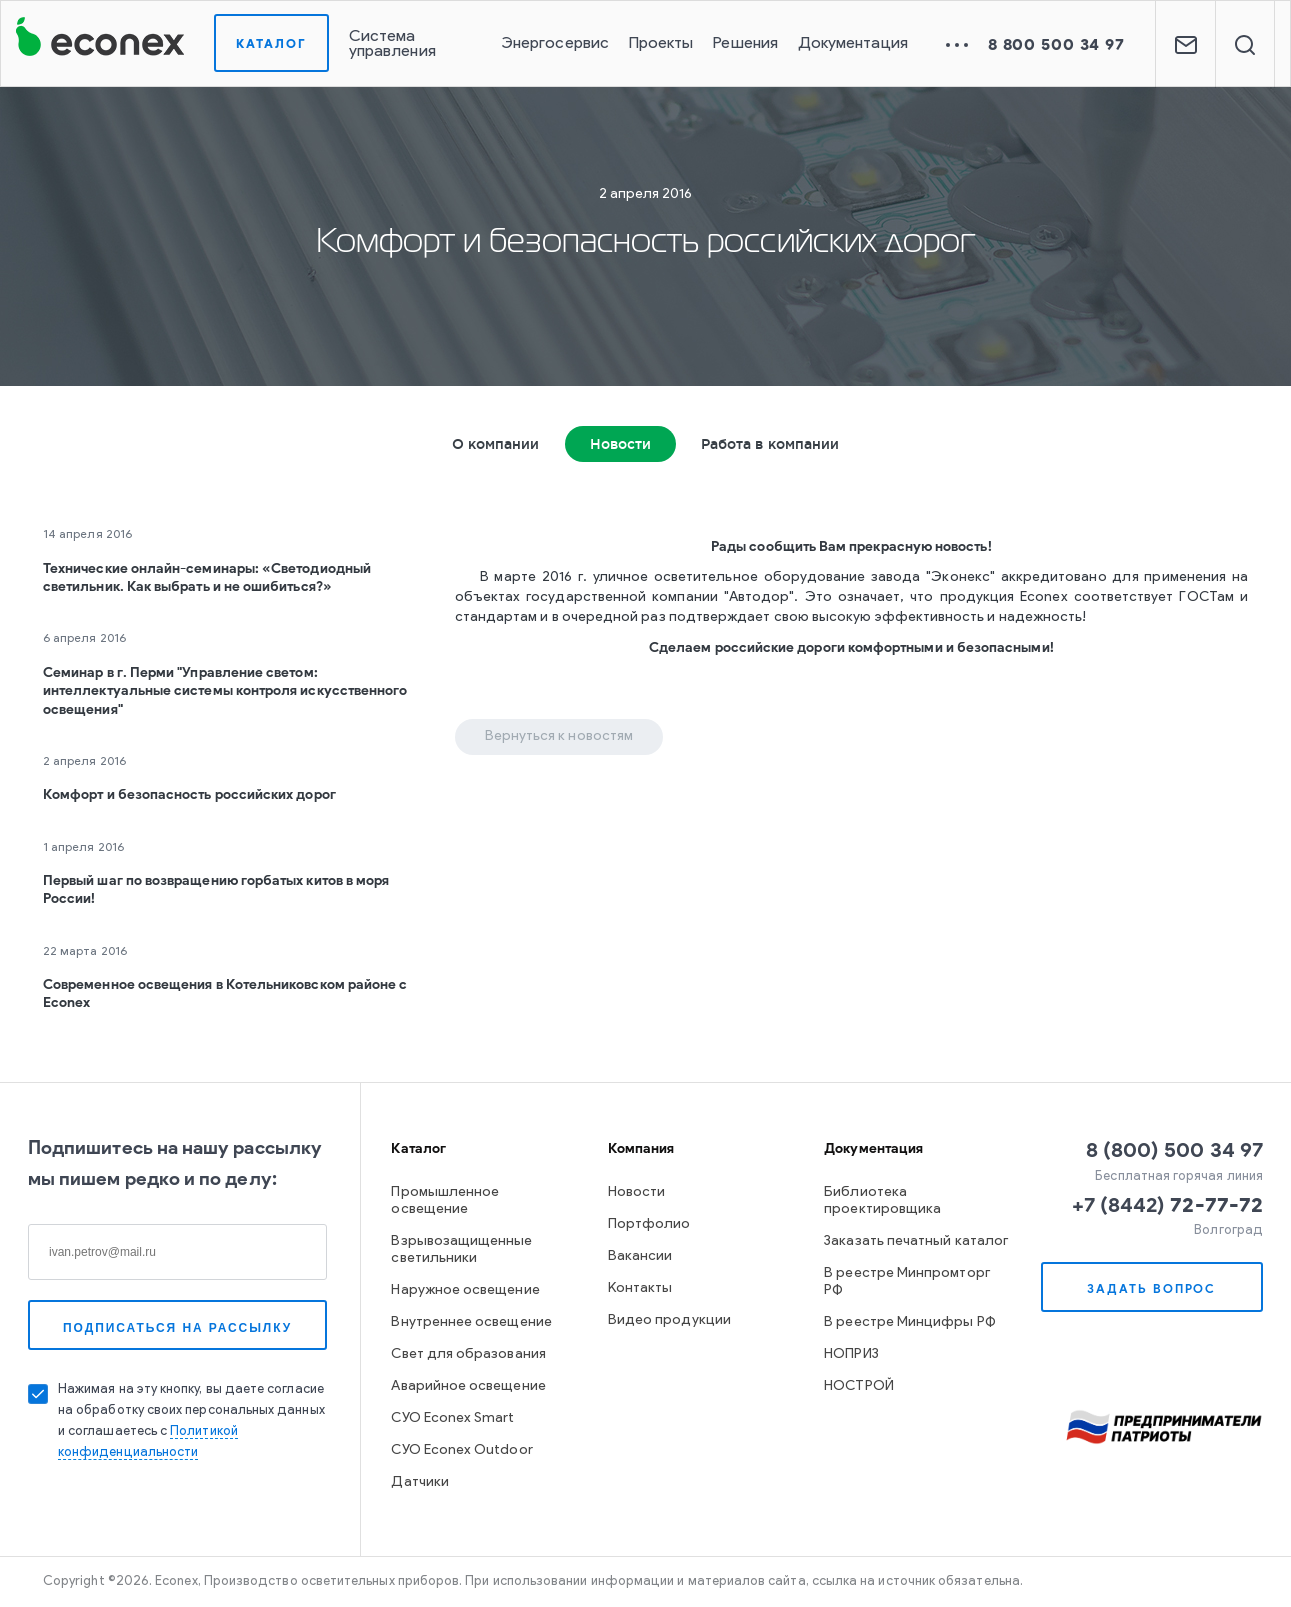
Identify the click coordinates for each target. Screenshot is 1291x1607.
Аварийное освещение (468, 1386)
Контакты (640, 1288)
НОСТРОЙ (859, 1386)
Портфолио (649, 1224)
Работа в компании (770, 444)
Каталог (271, 43)
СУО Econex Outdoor (461, 1450)
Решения (745, 44)
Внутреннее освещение (471, 1322)
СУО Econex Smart (452, 1418)
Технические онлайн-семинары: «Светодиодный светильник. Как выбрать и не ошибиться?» (207, 577)
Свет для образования (468, 1354)
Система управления (392, 44)
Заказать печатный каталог (916, 1241)
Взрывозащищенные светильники (461, 1250)
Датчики (420, 1482)
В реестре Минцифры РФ (909, 1322)
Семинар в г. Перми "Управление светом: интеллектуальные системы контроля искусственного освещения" (225, 691)
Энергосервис (555, 44)
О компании (496, 444)
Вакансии (640, 1256)
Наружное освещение (465, 1290)
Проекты (661, 44)
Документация (853, 44)
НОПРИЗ (851, 1354)
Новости (621, 444)
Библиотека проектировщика (882, 1201)
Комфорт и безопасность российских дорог (189, 794)
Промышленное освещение (445, 1201)
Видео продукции (669, 1320)
